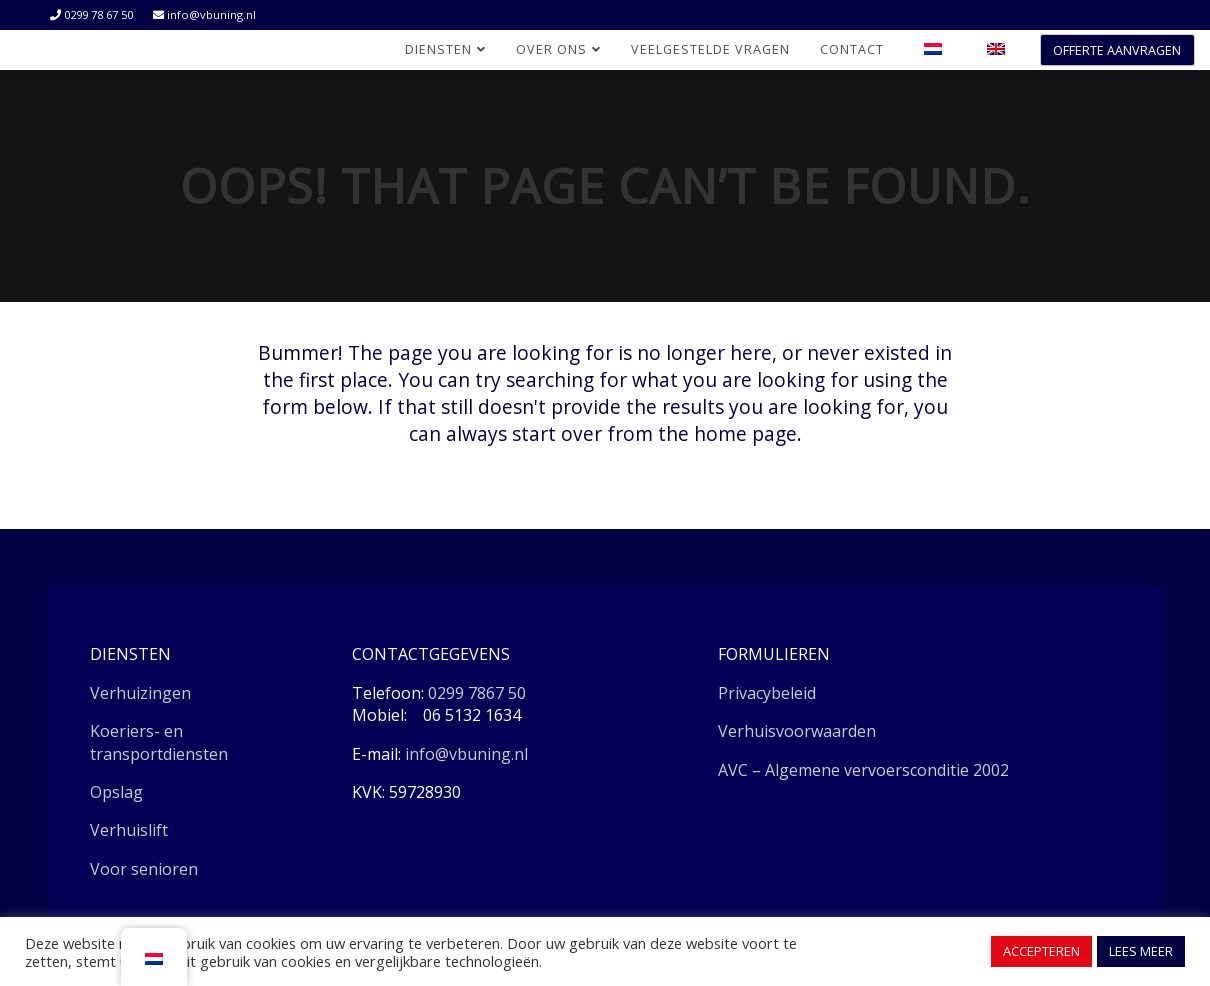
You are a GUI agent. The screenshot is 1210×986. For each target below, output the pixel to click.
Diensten (445, 49)
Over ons (558, 49)
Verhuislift (129, 830)
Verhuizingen (140, 693)
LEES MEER (1141, 951)
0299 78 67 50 (91, 14)
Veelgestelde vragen (710, 49)
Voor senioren (144, 869)
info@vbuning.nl (204, 14)
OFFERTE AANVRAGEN (1117, 50)
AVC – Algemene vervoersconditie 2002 (863, 770)
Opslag (116, 792)
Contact (852, 49)
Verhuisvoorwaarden (797, 731)
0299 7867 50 (477, 693)
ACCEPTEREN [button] (1041, 951)
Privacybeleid (767, 693)
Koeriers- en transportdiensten (159, 742)
